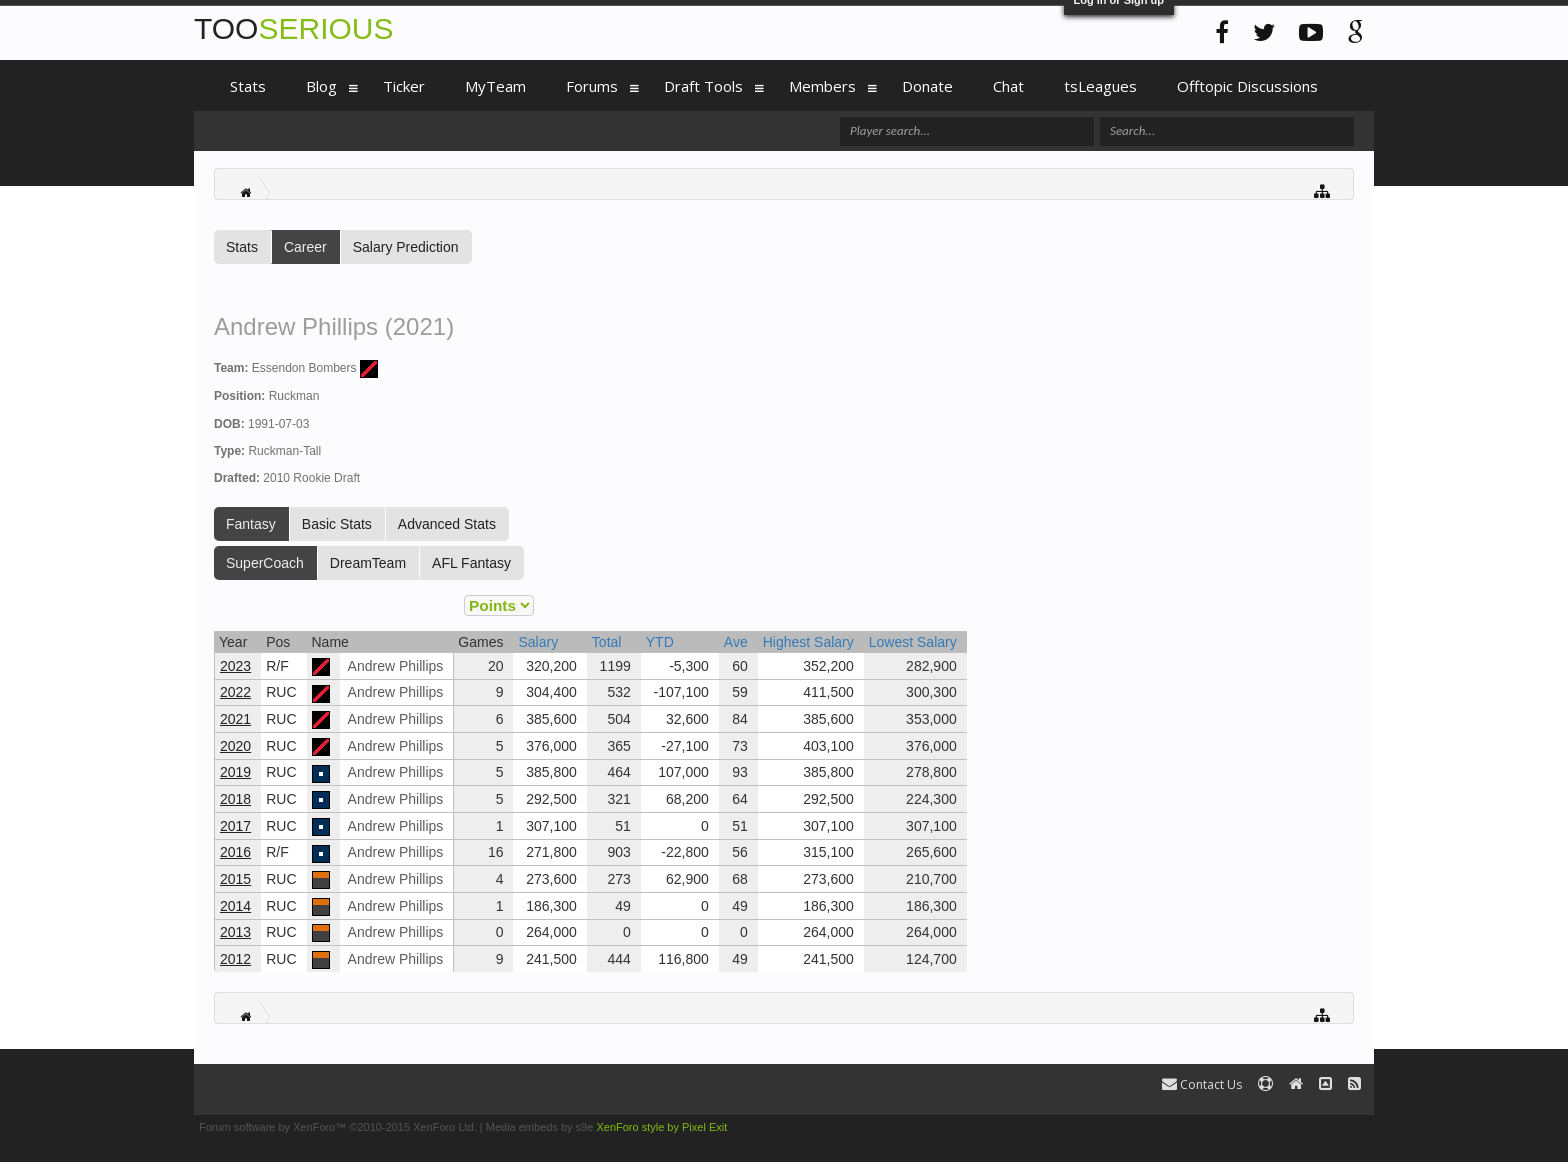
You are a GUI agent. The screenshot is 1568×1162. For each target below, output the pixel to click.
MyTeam (495, 86)
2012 (235, 959)
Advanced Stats (447, 524)
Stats (242, 247)
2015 (235, 879)
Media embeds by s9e (540, 1127)
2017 (235, 826)
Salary (538, 642)
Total (607, 642)
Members (822, 86)
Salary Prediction (406, 247)
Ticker (404, 86)
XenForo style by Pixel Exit (661, 1127)
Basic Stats (337, 524)
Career (305, 247)
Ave (736, 642)
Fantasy (251, 524)
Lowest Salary (913, 642)
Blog (321, 86)
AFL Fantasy (471, 563)
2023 (235, 666)
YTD (660, 642)
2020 (235, 746)
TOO (293, 28)
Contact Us (1202, 1084)
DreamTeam (368, 563)
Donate (927, 86)
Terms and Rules (1327, 1127)
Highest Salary (808, 642)
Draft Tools (703, 86)
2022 (235, 692)
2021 (235, 719)
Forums (592, 86)
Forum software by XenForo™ (338, 1127)
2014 (235, 906)
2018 (235, 799)
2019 (235, 772)
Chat (1008, 86)
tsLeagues (1100, 86)
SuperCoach (265, 563)
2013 (235, 932)
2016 (235, 852)
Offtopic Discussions (1247, 86)
